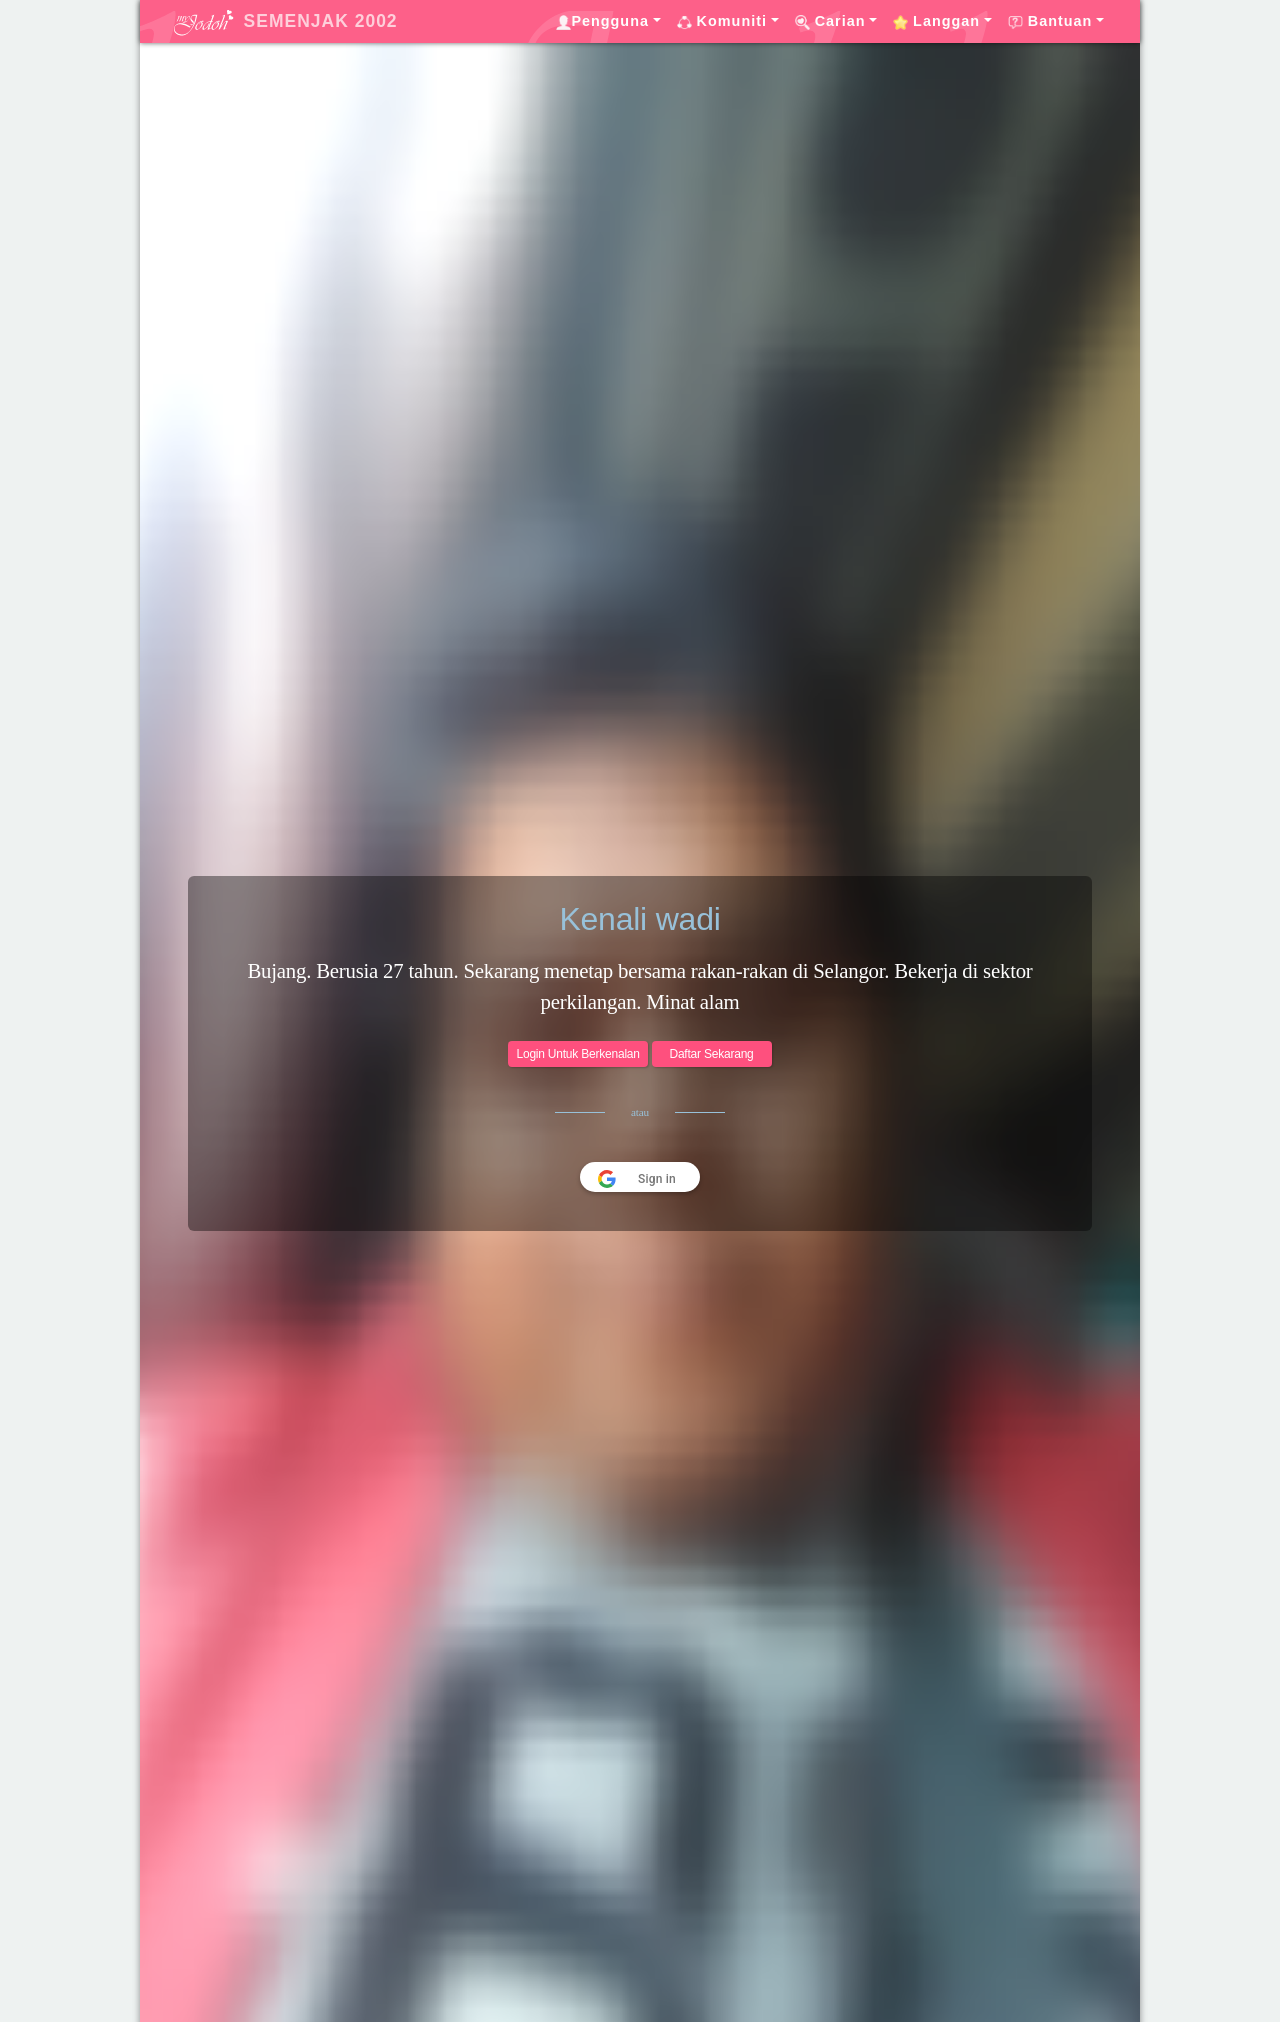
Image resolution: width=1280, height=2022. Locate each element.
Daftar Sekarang (711, 1054)
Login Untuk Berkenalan (577, 1054)
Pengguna (602, 21)
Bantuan (1050, 21)
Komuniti (722, 21)
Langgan (936, 21)
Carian (830, 21)
